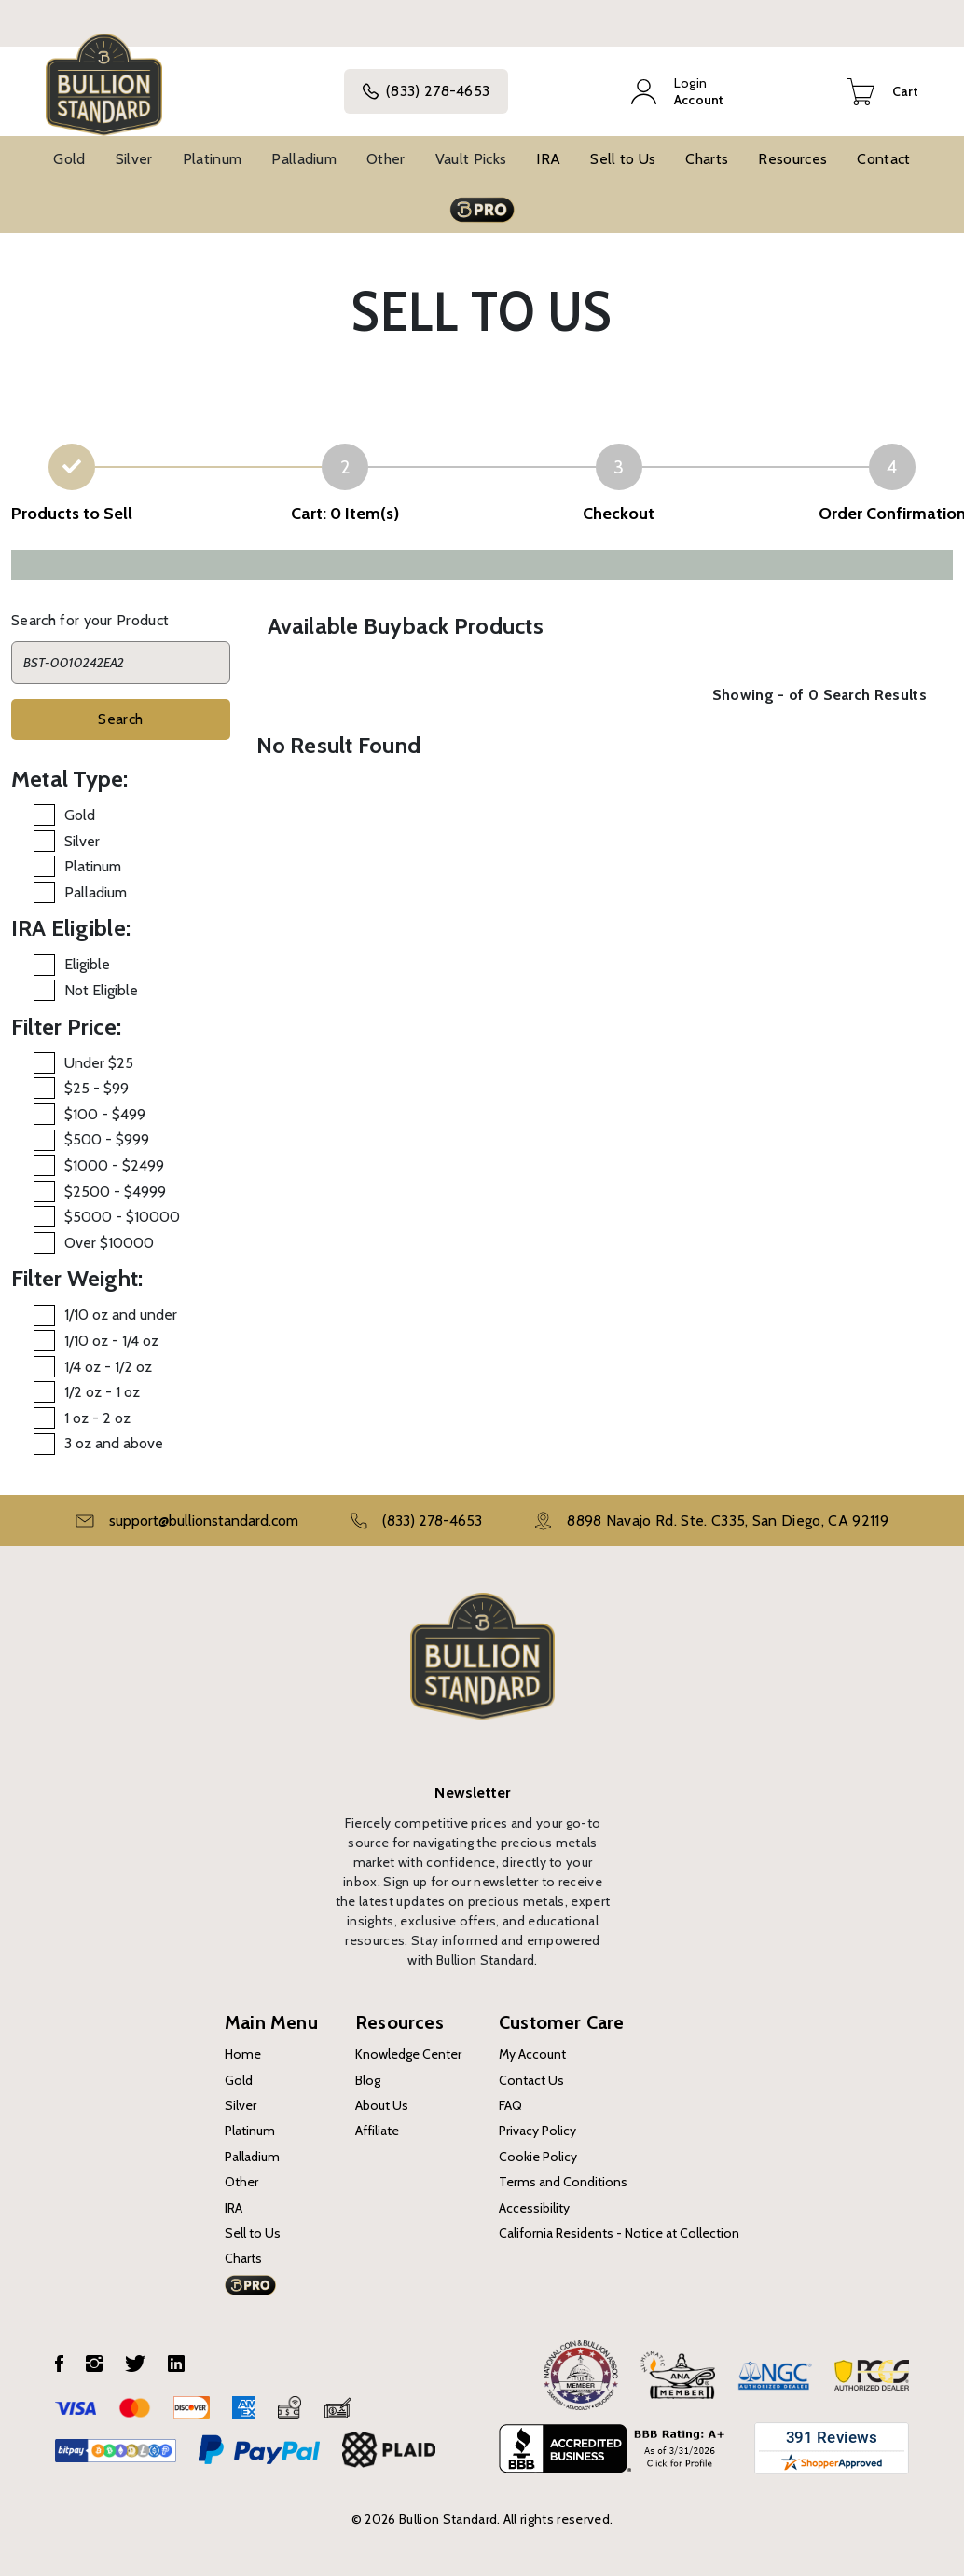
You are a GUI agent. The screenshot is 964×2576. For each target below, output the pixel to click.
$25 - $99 (96, 1088)
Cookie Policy (538, 2156)
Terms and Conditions (563, 2181)
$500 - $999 (106, 1139)
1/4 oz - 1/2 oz (108, 1367)
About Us (381, 2105)
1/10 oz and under (120, 1314)
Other (386, 159)
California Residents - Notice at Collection (619, 2233)
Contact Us (531, 2080)
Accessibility (534, 2207)
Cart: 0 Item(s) (345, 513)
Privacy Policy (537, 2130)
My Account (532, 2054)
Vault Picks (471, 159)
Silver (134, 159)
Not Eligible (101, 990)
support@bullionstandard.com (203, 1520)
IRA (548, 159)
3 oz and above (113, 1443)
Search (120, 719)
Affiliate (377, 2130)
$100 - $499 (104, 1114)
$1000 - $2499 (114, 1165)
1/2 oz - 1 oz (102, 1392)
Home (243, 2054)
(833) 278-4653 (426, 91)
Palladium (304, 159)
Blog (367, 2080)
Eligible (87, 964)
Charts (706, 159)
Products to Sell (71, 513)
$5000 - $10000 (122, 1217)
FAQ (510, 2105)
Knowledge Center (408, 2054)
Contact (883, 159)
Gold (69, 159)
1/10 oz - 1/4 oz (111, 1341)
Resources (792, 159)
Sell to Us (622, 159)
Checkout (618, 513)
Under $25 (98, 1063)
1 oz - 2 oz (97, 1418)
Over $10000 (109, 1243)
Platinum (212, 159)
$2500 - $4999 (115, 1191)
